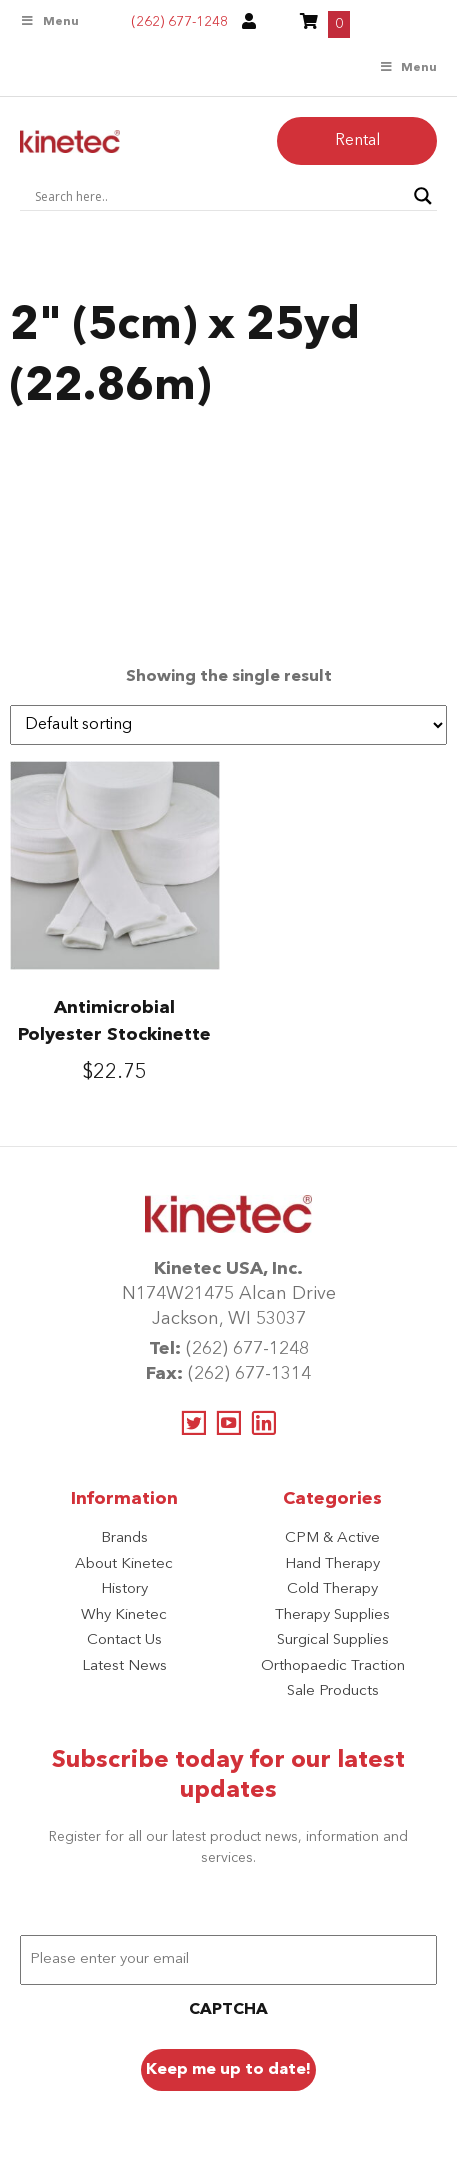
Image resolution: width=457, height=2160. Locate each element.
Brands (124, 1538)
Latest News (124, 1666)
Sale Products (333, 1691)
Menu (49, 21)
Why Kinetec (124, 1615)
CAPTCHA (228, 2010)
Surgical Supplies (333, 1640)
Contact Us (124, 1640)
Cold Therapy (332, 1589)
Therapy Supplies (332, 1615)
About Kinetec (124, 1564)
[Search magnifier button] (423, 196)
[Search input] (219, 196)
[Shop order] (228, 725)
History (124, 1589)
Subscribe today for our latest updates (228, 1776)
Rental (357, 141)
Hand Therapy (332, 1564)
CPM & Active (332, 1538)
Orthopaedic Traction (333, 1666)
